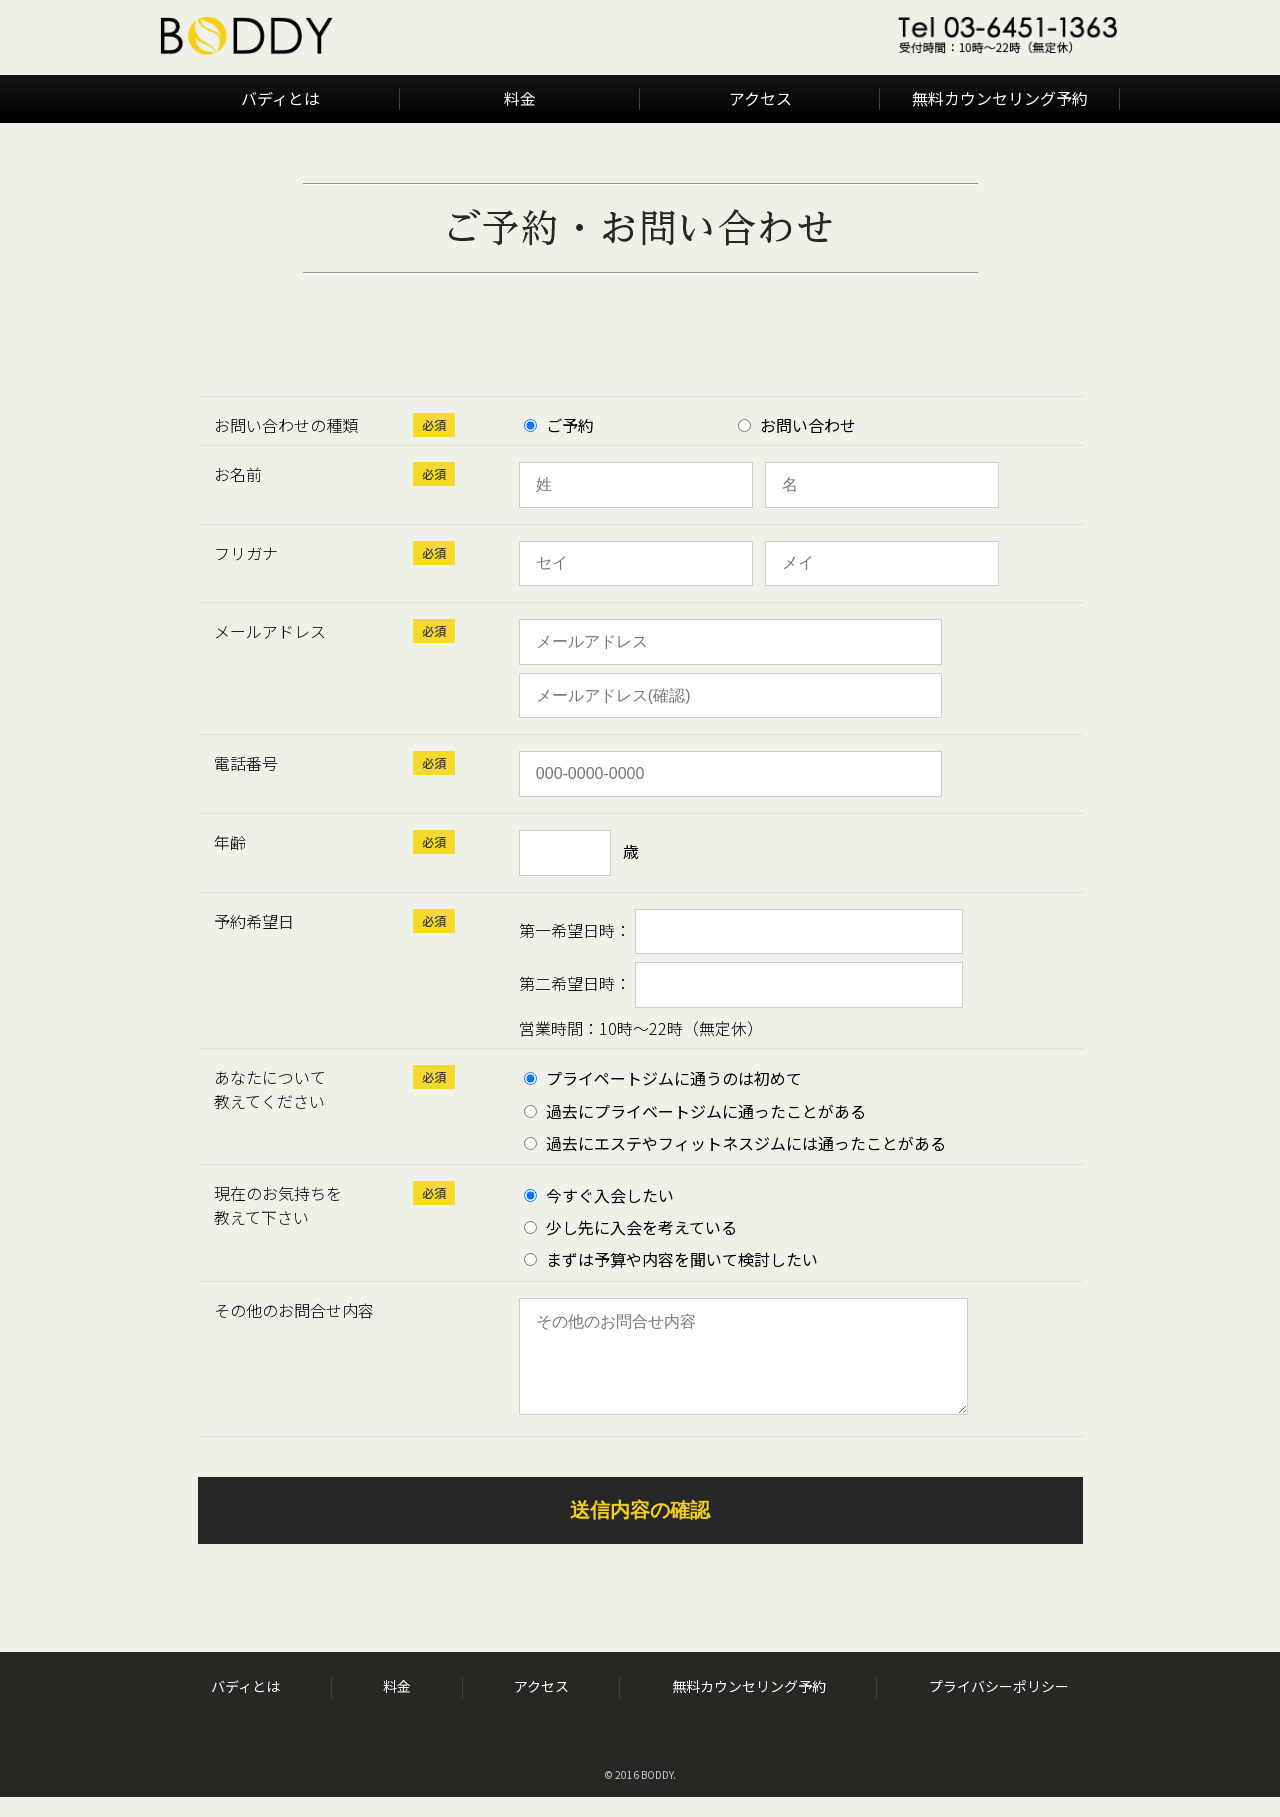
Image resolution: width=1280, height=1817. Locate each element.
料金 (520, 98)
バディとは (280, 98)
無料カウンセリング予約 (1000, 98)
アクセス (760, 98)
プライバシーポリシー (999, 1706)
